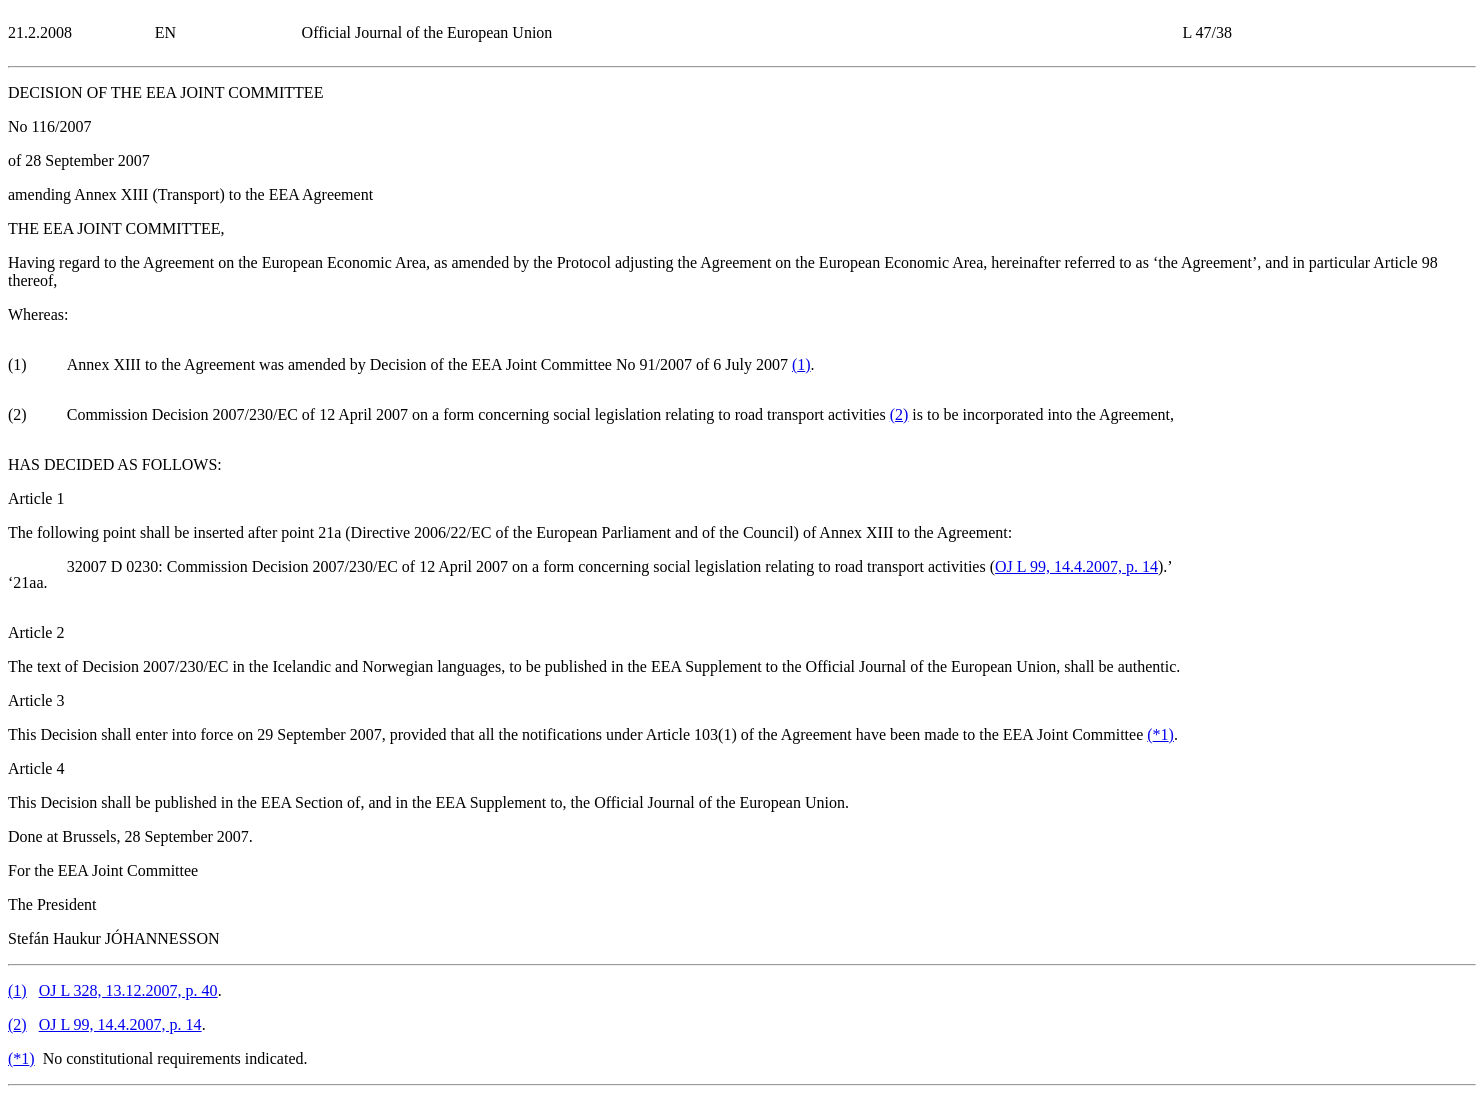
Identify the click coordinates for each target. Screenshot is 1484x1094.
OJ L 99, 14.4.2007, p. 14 (1076, 566)
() (801, 364)
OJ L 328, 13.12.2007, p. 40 (128, 990)
